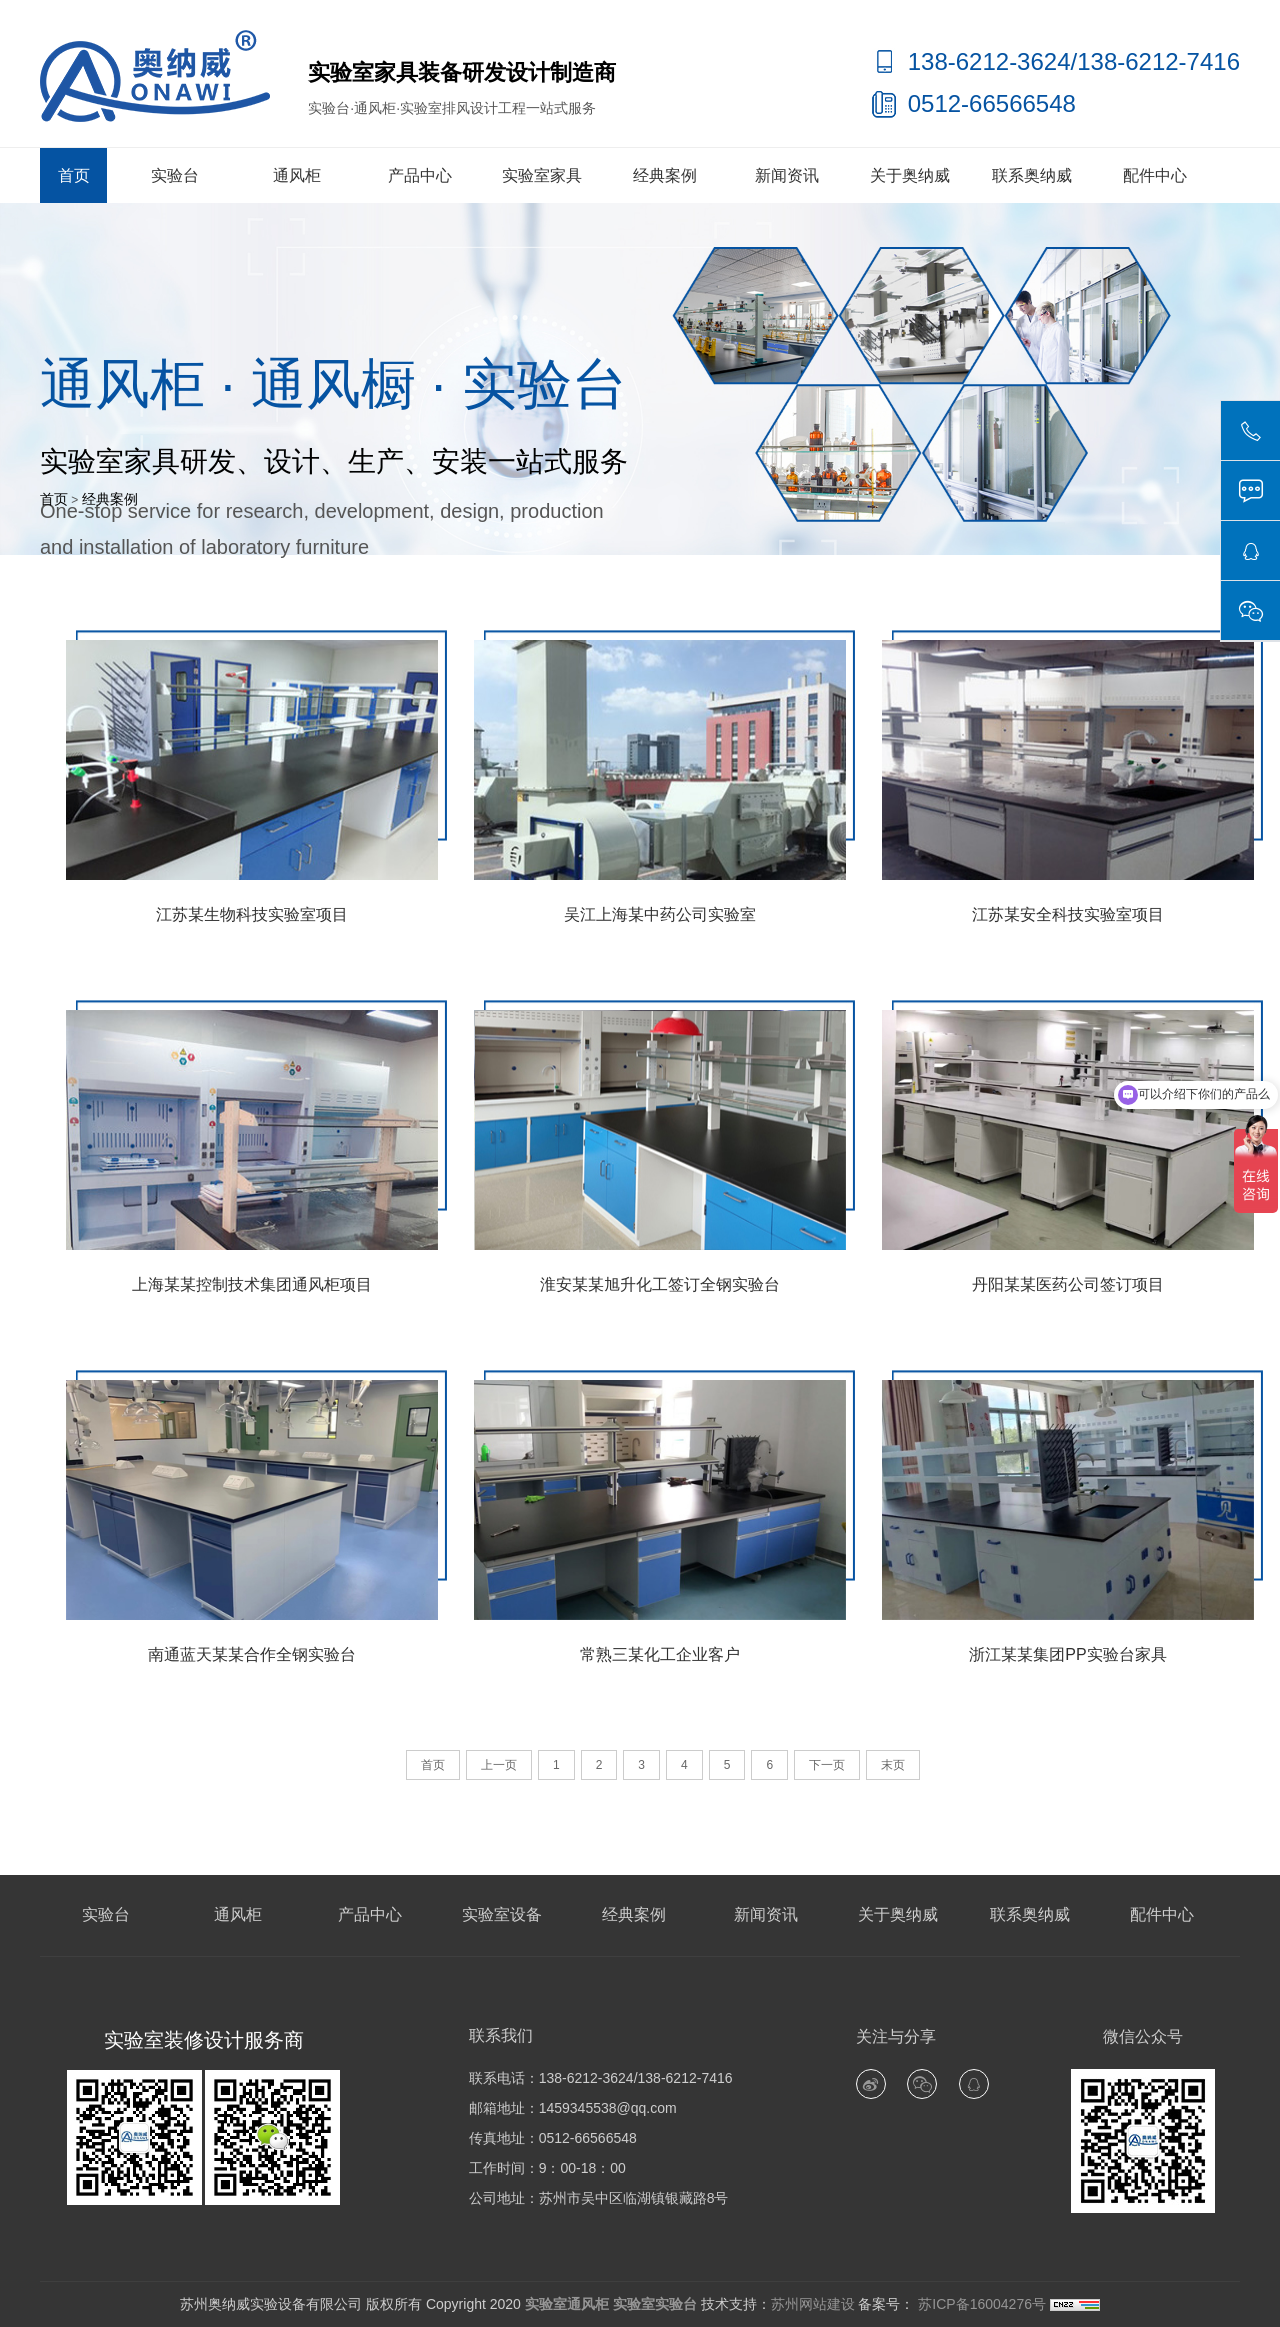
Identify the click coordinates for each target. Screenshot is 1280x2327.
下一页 (827, 1765)
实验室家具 (542, 175)
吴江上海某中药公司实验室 (660, 914)
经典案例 (665, 175)
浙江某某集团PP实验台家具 (1067, 1654)
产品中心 (420, 175)
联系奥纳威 (1032, 175)
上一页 (499, 1765)
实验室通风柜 (567, 2304)
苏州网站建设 (813, 2304)
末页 (893, 1765)
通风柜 (297, 175)
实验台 (175, 175)
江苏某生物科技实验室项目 (252, 914)
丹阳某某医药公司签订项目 (1068, 1284)
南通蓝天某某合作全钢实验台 (252, 1654)
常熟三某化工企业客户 (660, 1654)
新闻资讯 (787, 175)
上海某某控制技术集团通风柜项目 (252, 1284)
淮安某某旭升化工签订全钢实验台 (660, 1284)
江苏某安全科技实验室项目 (1068, 914)
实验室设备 (502, 1914)
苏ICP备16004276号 (980, 2304)
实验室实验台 (655, 2304)
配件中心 (1155, 175)
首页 (74, 175)
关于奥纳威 (910, 175)
